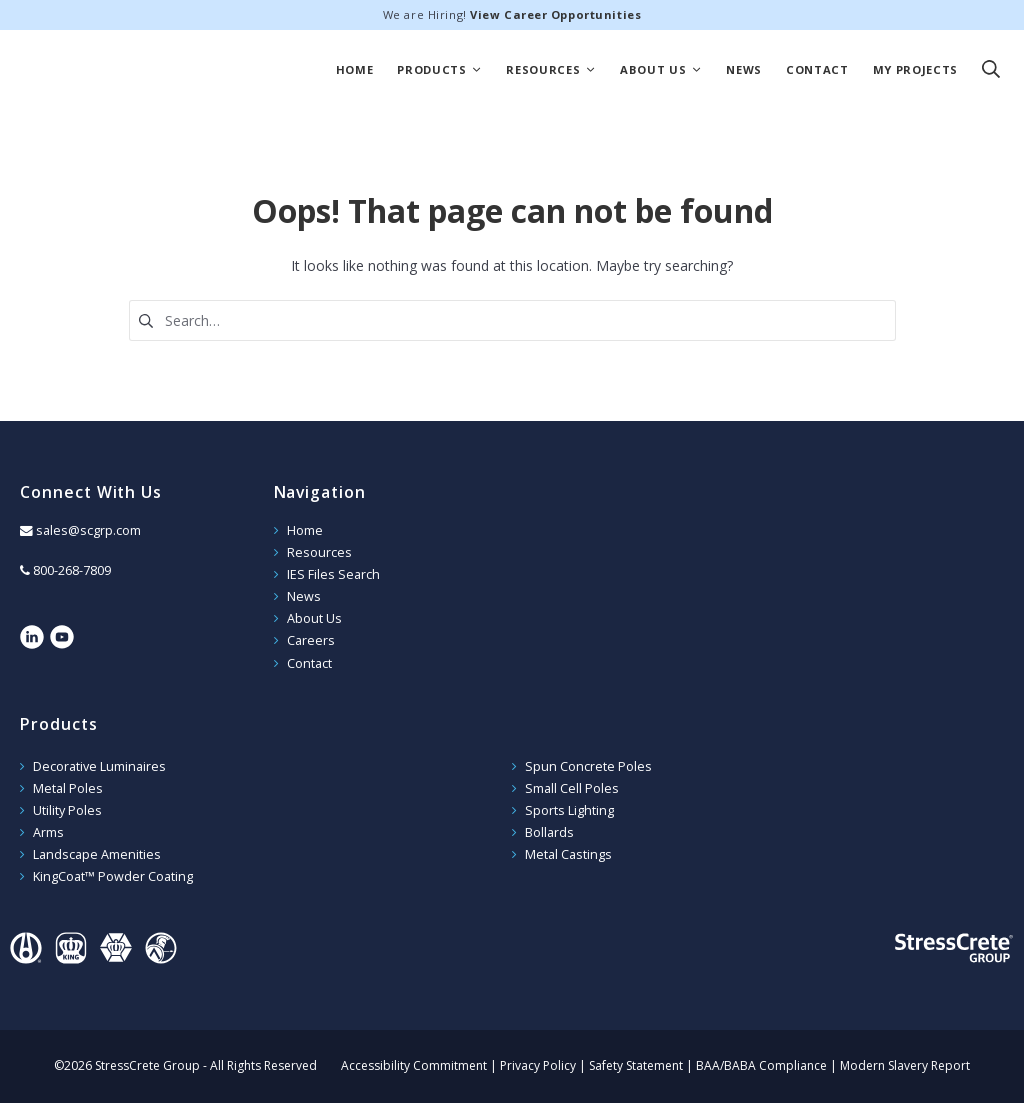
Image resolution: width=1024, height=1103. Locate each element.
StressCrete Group (134, 70)
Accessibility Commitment (414, 1065)
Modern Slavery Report (905, 1065)
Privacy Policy (538, 1065)
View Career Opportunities (555, 14)
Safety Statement (636, 1065)
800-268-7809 (72, 570)
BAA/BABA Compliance (761, 1065)
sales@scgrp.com (88, 530)
